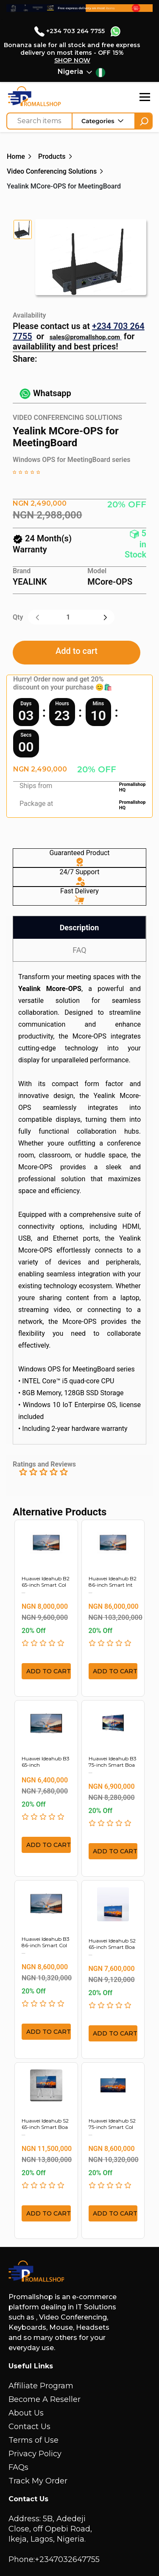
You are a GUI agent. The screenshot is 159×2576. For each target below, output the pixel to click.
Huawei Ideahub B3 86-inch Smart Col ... (46, 1945)
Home (16, 156)
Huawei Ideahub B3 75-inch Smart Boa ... (113, 1764)
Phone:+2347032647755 (54, 2559)
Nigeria (70, 72)
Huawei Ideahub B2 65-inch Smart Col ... (46, 1584)
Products (52, 156)
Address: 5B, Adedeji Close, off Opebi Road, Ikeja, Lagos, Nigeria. (50, 2529)
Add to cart (77, 651)
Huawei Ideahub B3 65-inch (46, 1761)
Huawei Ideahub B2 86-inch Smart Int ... (113, 1584)
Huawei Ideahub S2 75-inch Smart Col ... (112, 2127)
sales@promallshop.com (85, 337)
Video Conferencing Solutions (52, 171)
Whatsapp (45, 393)
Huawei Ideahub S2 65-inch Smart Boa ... (112, 1947)
